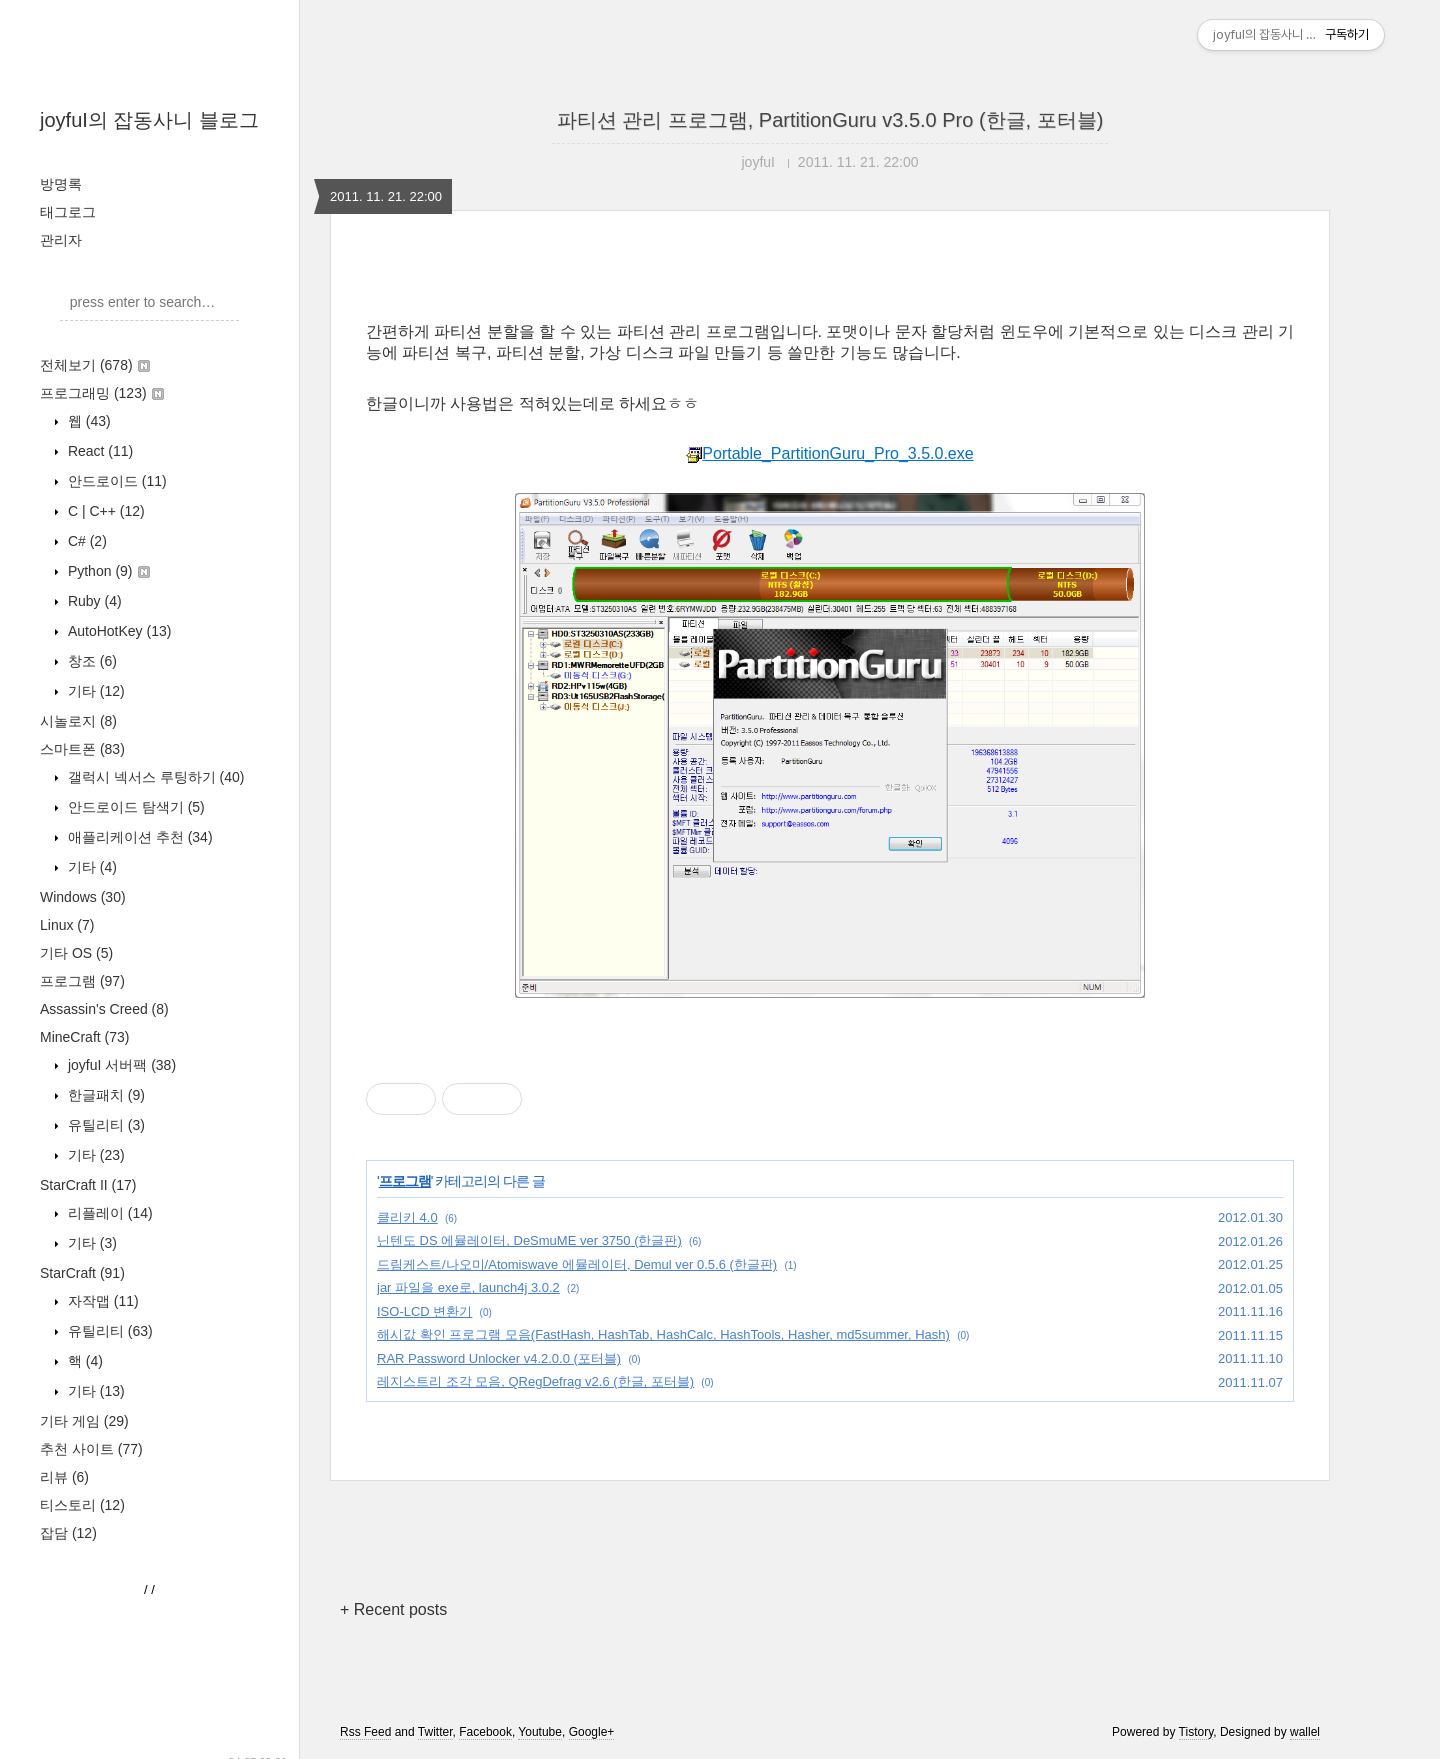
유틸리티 (104, 1125)
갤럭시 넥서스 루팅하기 (154, 777)
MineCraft (84, 1037)
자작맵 (101, 1301)
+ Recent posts (393, 1609)
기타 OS (76, 953)
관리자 (61, 240)
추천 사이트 (91, 1449)
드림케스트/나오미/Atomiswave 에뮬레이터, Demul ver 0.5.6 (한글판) (577, 1264)
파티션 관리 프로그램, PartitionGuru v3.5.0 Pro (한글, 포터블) (830, 120)
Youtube (540, 1732)
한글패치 (104, 1095)
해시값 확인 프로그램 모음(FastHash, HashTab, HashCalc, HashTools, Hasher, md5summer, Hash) (663, 1334)
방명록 (61, 184)
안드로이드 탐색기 (134, 807)
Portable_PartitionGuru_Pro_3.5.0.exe (829, 453)
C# (85, 541)
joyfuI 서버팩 (120, 1065)
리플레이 (108, 1213)
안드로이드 (115, 481)
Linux (67, 925)
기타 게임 (84, 1421)
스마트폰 (82, 749)
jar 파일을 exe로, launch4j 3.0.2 (468, 1287)
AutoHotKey (117, 631)
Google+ (592, 1732)
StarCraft (82, 1273)
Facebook (485, 1732)
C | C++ (104, 511)
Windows (83, 897)
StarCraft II (88, 1185)
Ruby (93, 601)
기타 (94, 691)
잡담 (68, 1533)
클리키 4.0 (407, 1217)
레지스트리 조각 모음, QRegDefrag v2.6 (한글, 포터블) (535, 1381)
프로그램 (82, 981)
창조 (90, 661)
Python (107, 571)
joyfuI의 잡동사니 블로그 (149, 120)
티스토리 (82, 1505)
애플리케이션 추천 (138, 837)
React (98, 451)
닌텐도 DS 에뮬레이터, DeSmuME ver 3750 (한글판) (529, 1240)
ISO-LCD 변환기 (424, 1311)
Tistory (1196, 1732)
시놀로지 (78, 721)
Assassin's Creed (104, 1009)
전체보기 (95, 365)
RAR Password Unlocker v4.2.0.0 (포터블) (499, 1358)
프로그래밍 (102, 393)
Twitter (435, 1732)
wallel (1305, 1732)
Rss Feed (365, 1732)
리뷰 (64, 1477)
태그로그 (68, 212)
